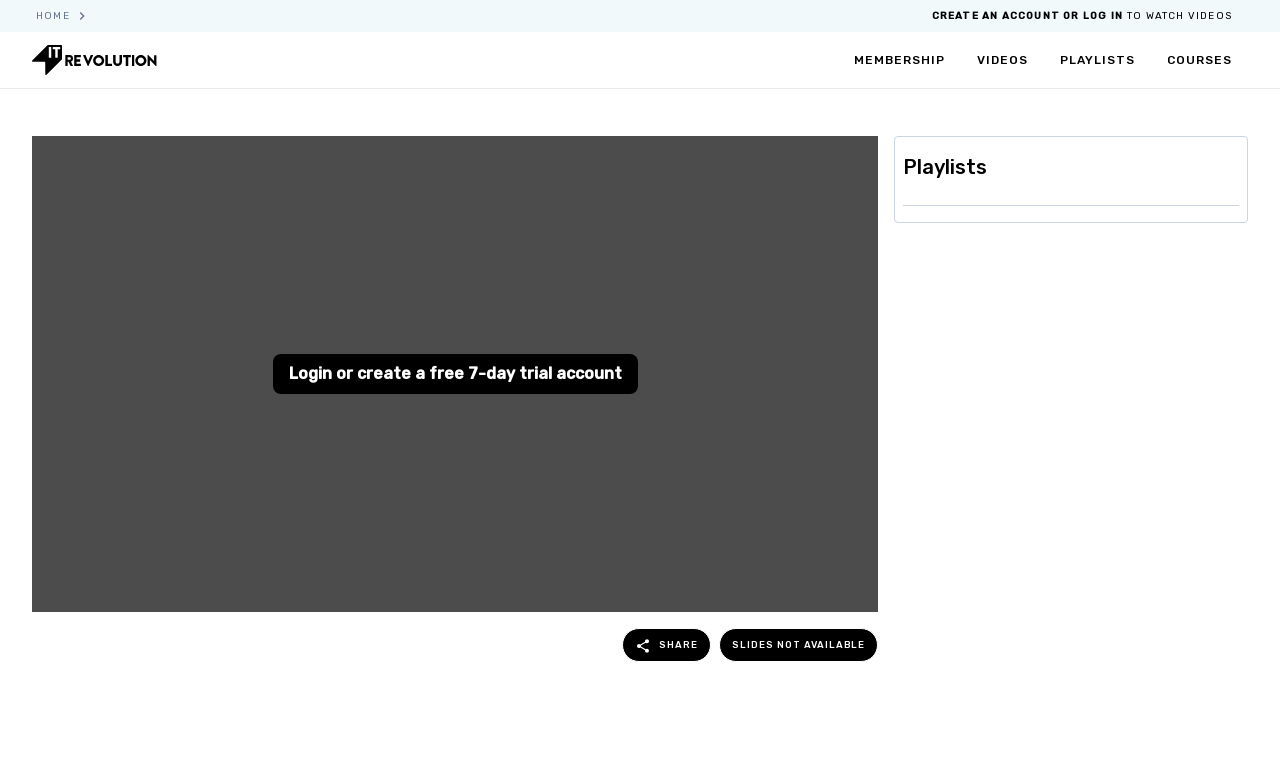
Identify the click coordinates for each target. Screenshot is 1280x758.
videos (1002, 60)
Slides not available (798, 644)
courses (1199, 60)
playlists (1097, 60)
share (666, 646)
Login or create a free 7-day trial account (455, 373)
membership (899, 60)
